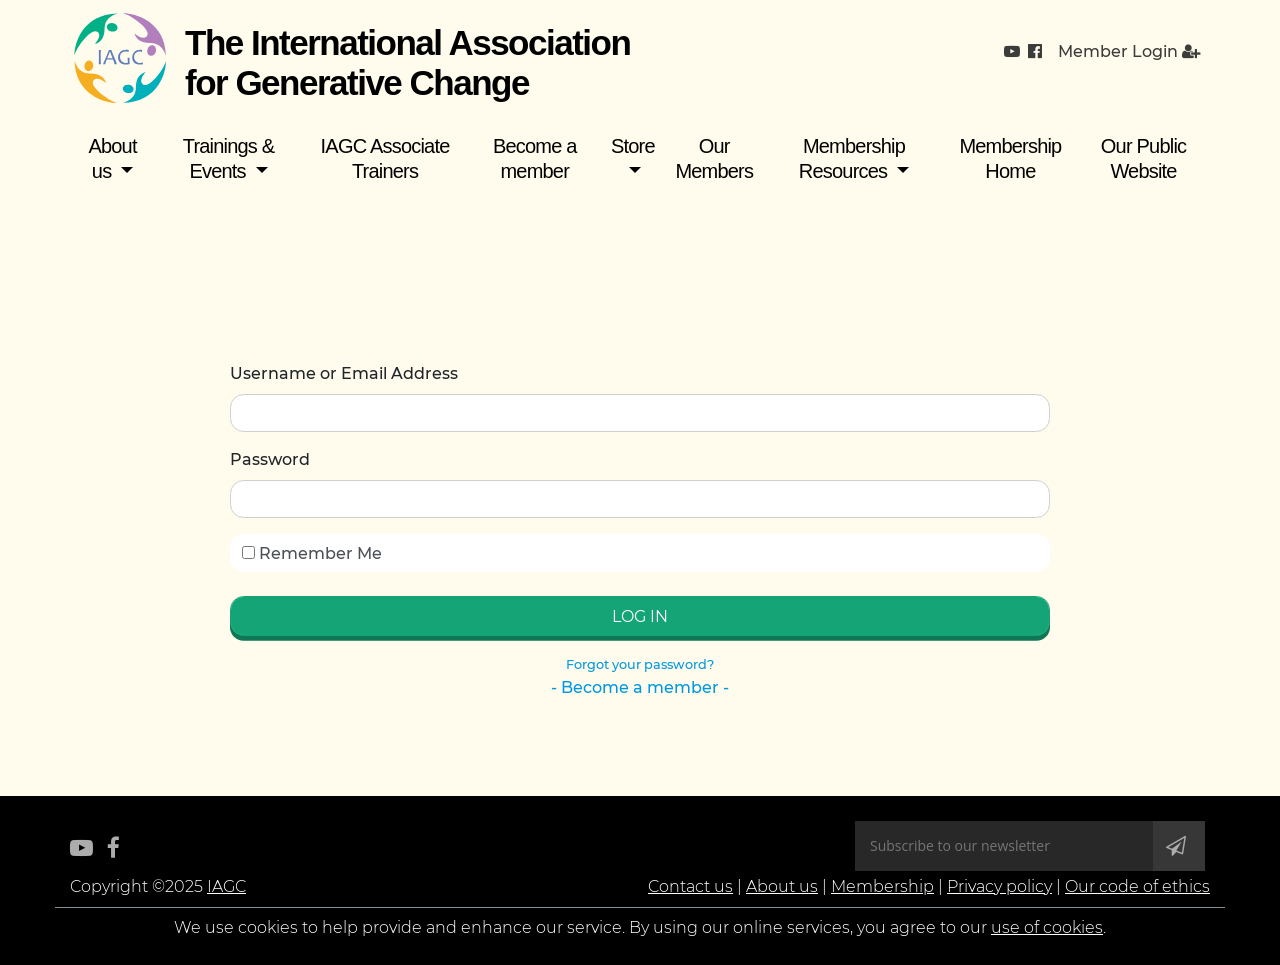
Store (633, 146)
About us (112, 158)
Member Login (1129, 51)
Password (270, 459)
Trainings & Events (229, 158)
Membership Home (1010, 158)
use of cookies (1047, 927)
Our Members (714, 158)
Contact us (690, 886)
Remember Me (312, 553)
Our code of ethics (1137, 886)
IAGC (226, 886)
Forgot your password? (640, 664)
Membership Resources (852, 158)
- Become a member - (640, 687)
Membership (882, 886)
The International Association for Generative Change (407, 62)
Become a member (535, 158)
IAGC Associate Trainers (385, 158)
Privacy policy (999, 886)
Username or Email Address (344, 373)
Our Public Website (1143, 158)
